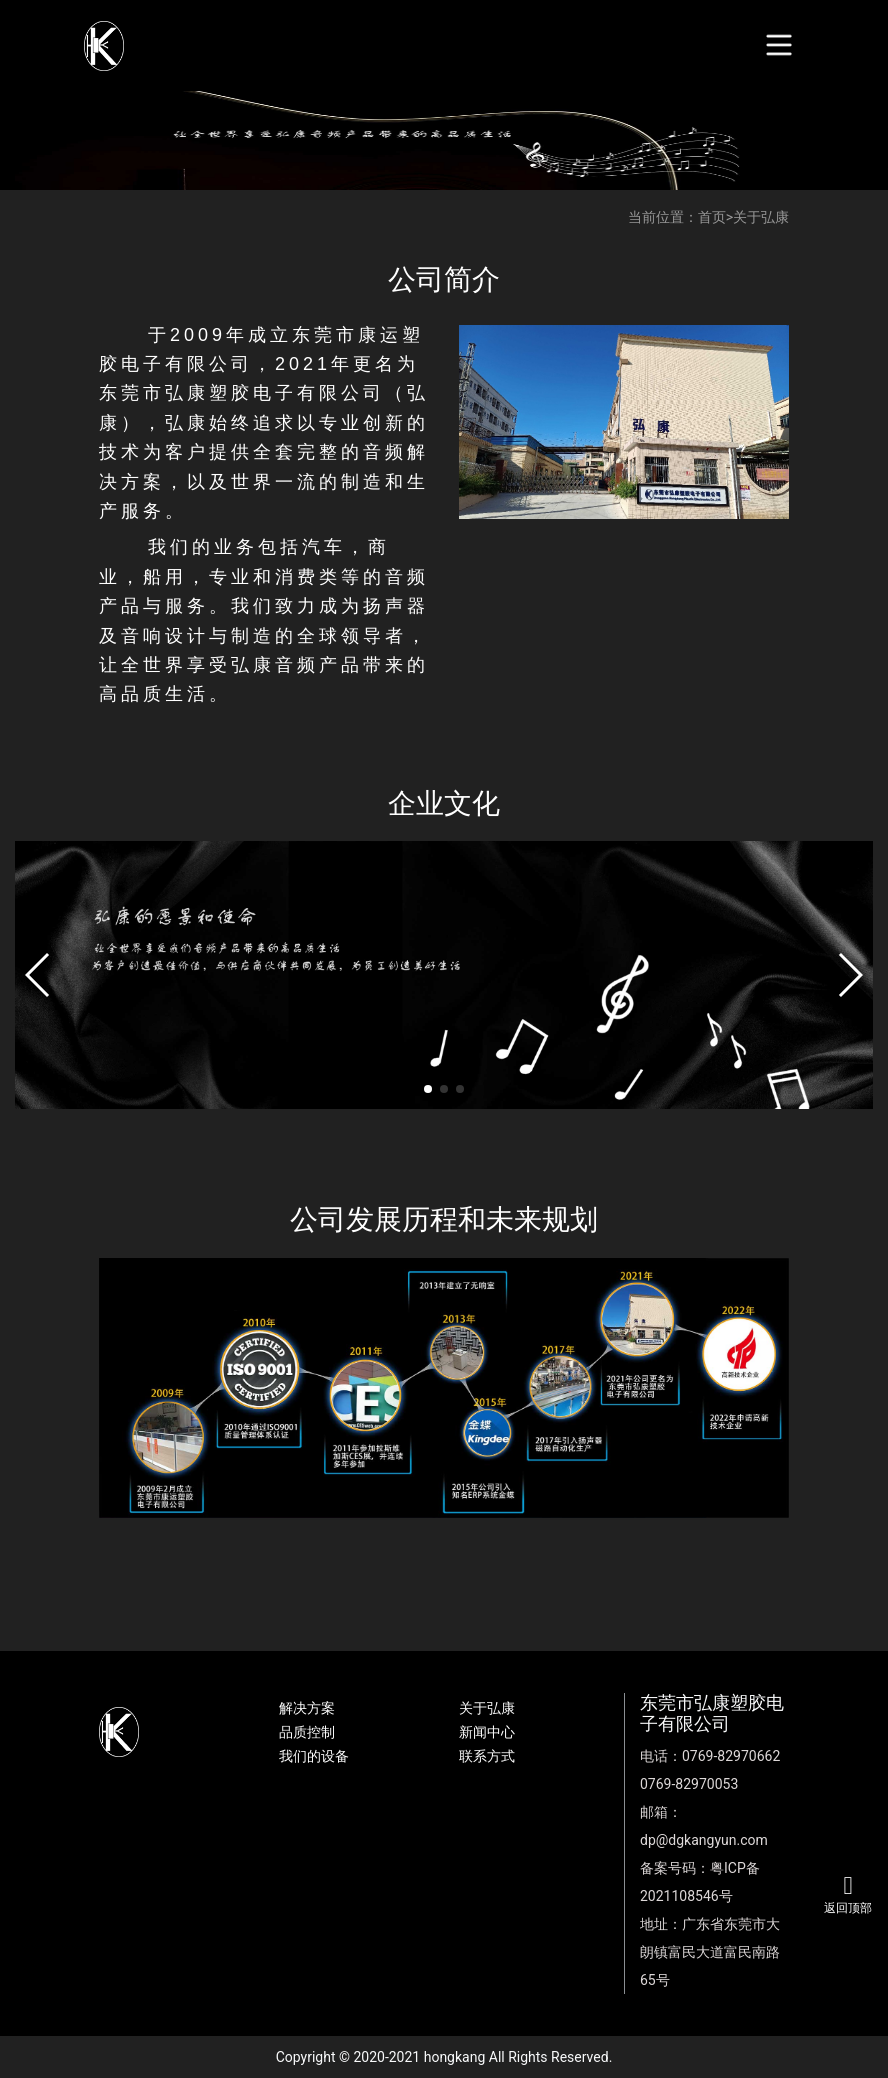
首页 (712, 217)
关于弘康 (761, 217)
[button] (38, 975)
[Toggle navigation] (779, 45)
